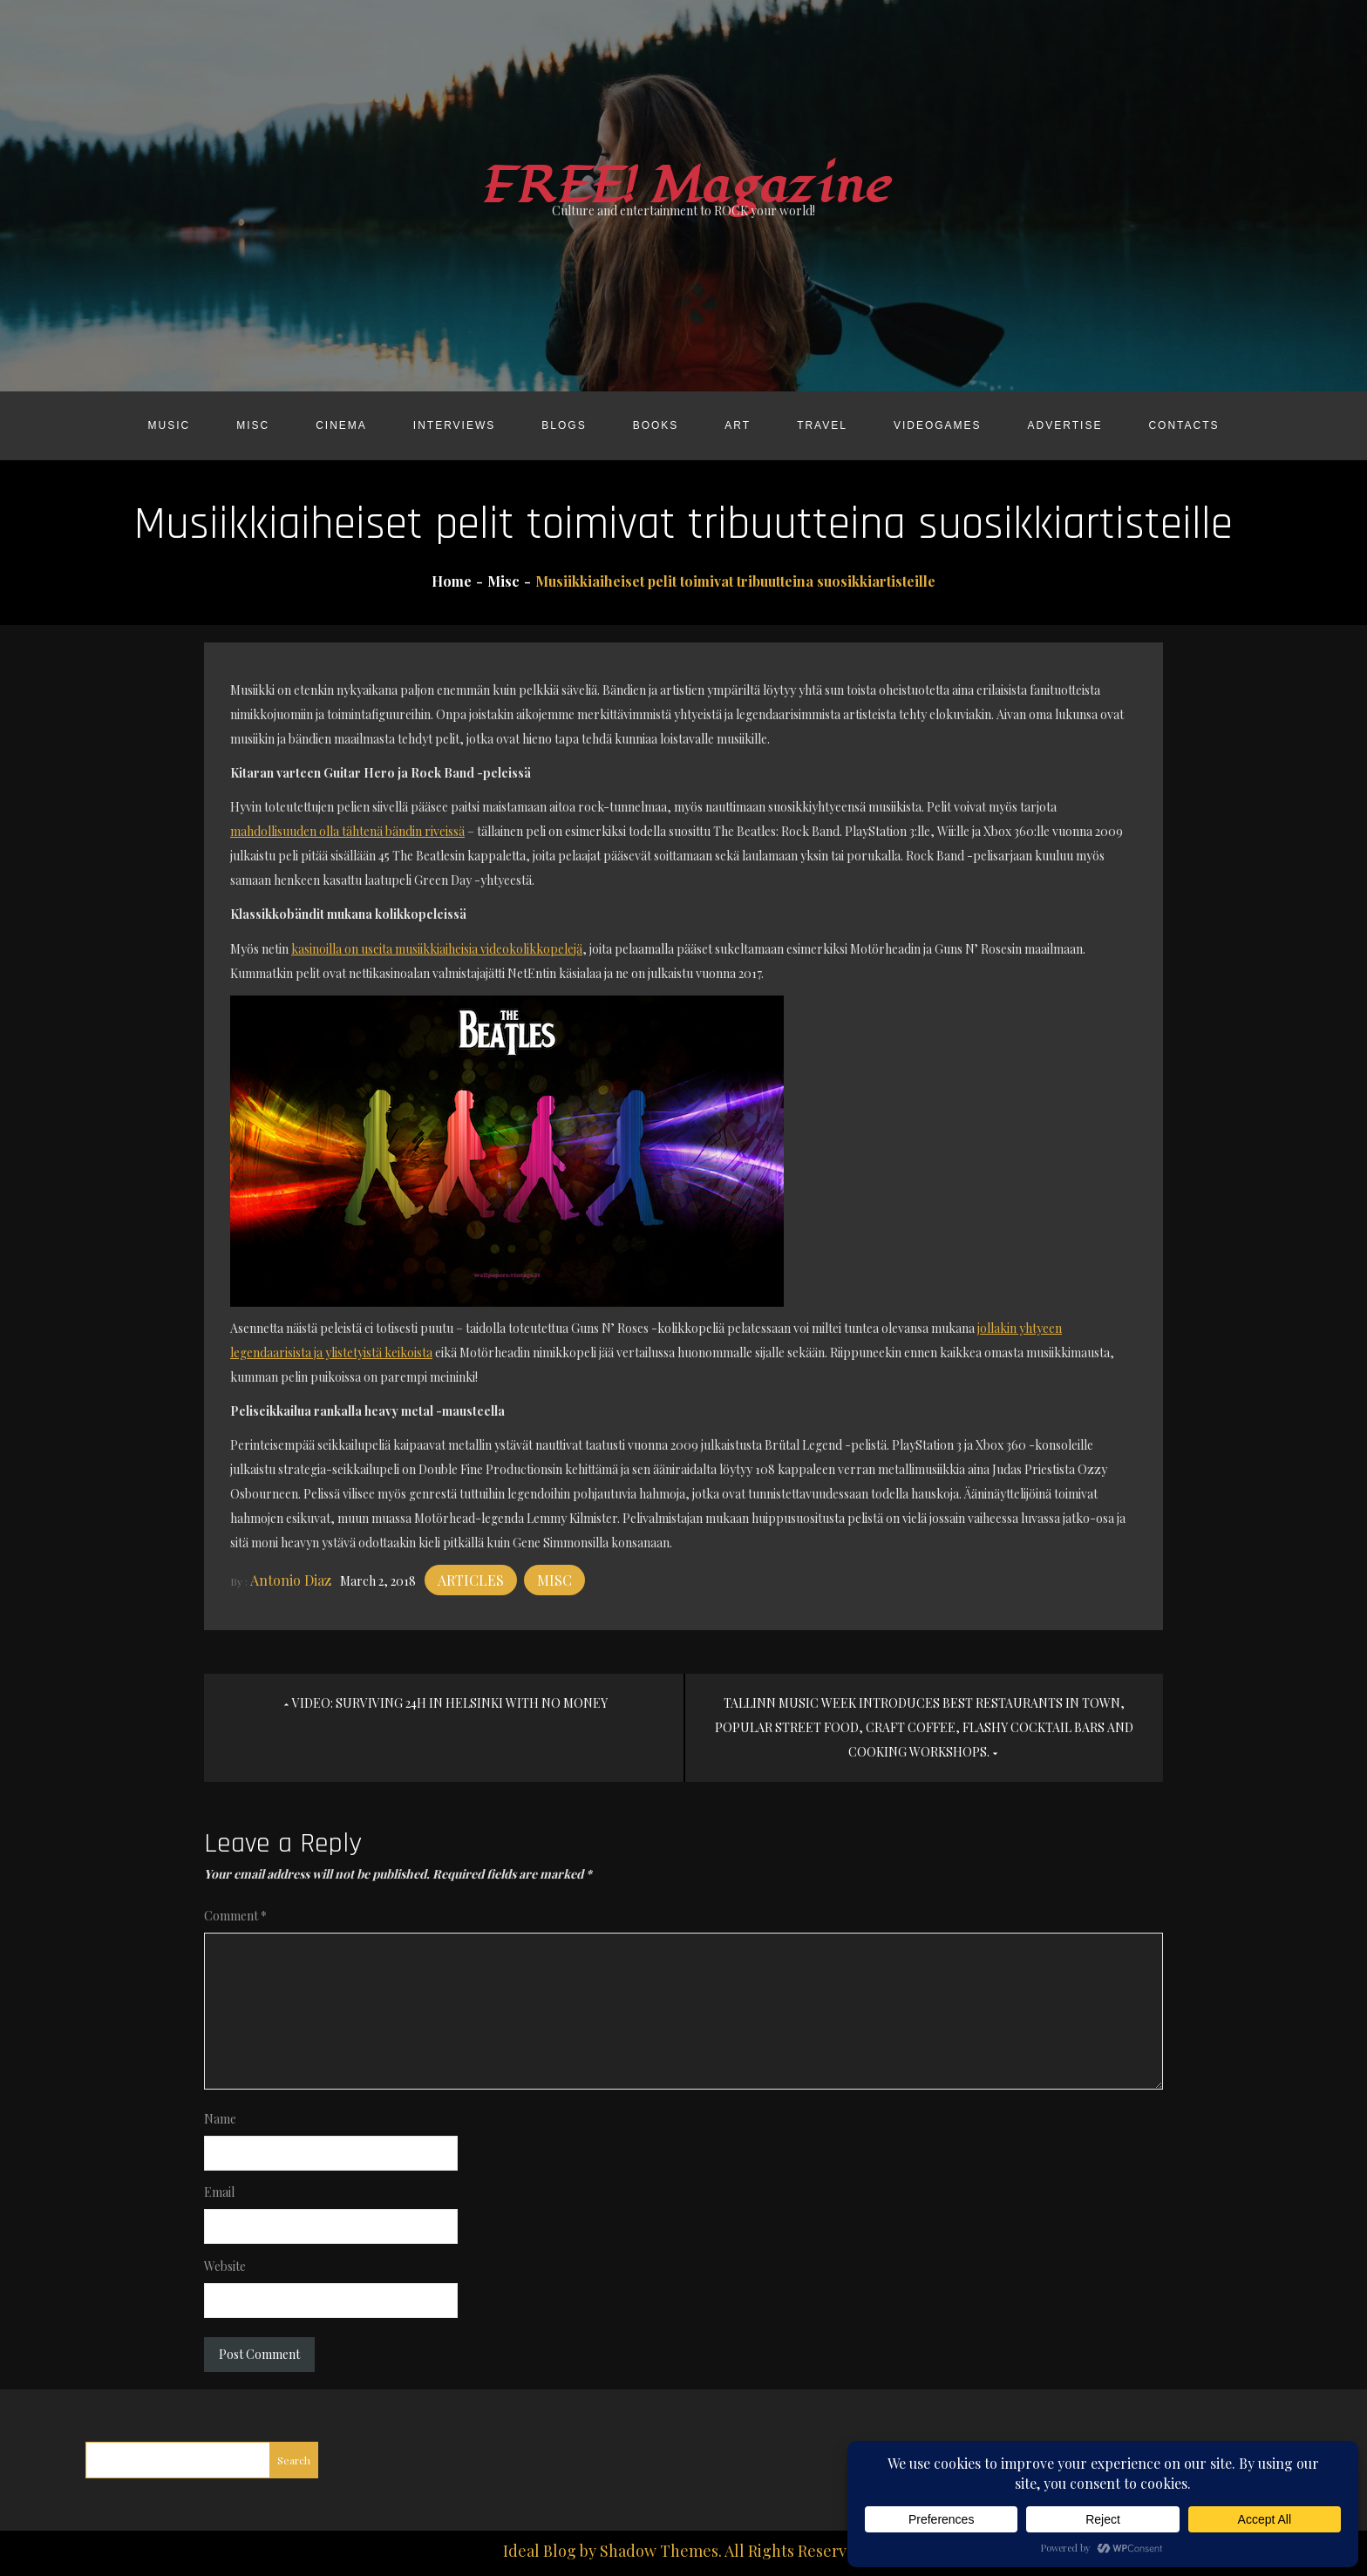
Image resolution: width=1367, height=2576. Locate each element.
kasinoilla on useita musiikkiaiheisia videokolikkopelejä (436, 949)
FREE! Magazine (683, 186)
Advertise (1065, 425)
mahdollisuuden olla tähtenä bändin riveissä (347, 831)
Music (168, 425)
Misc (252, 425)
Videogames (938, 425)
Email (219, 2192)
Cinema (341, 425)
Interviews (454, 425)
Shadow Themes (659, 2550)
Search (293, 2460)
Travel (822, 425)
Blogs (563, 425)
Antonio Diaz (290, 1580)
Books (656, 425)
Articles (471, 1580)
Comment (235, 1915)
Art (737, 425)
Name (220, 2118)
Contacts (1183, 425)
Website (225, 2266)
